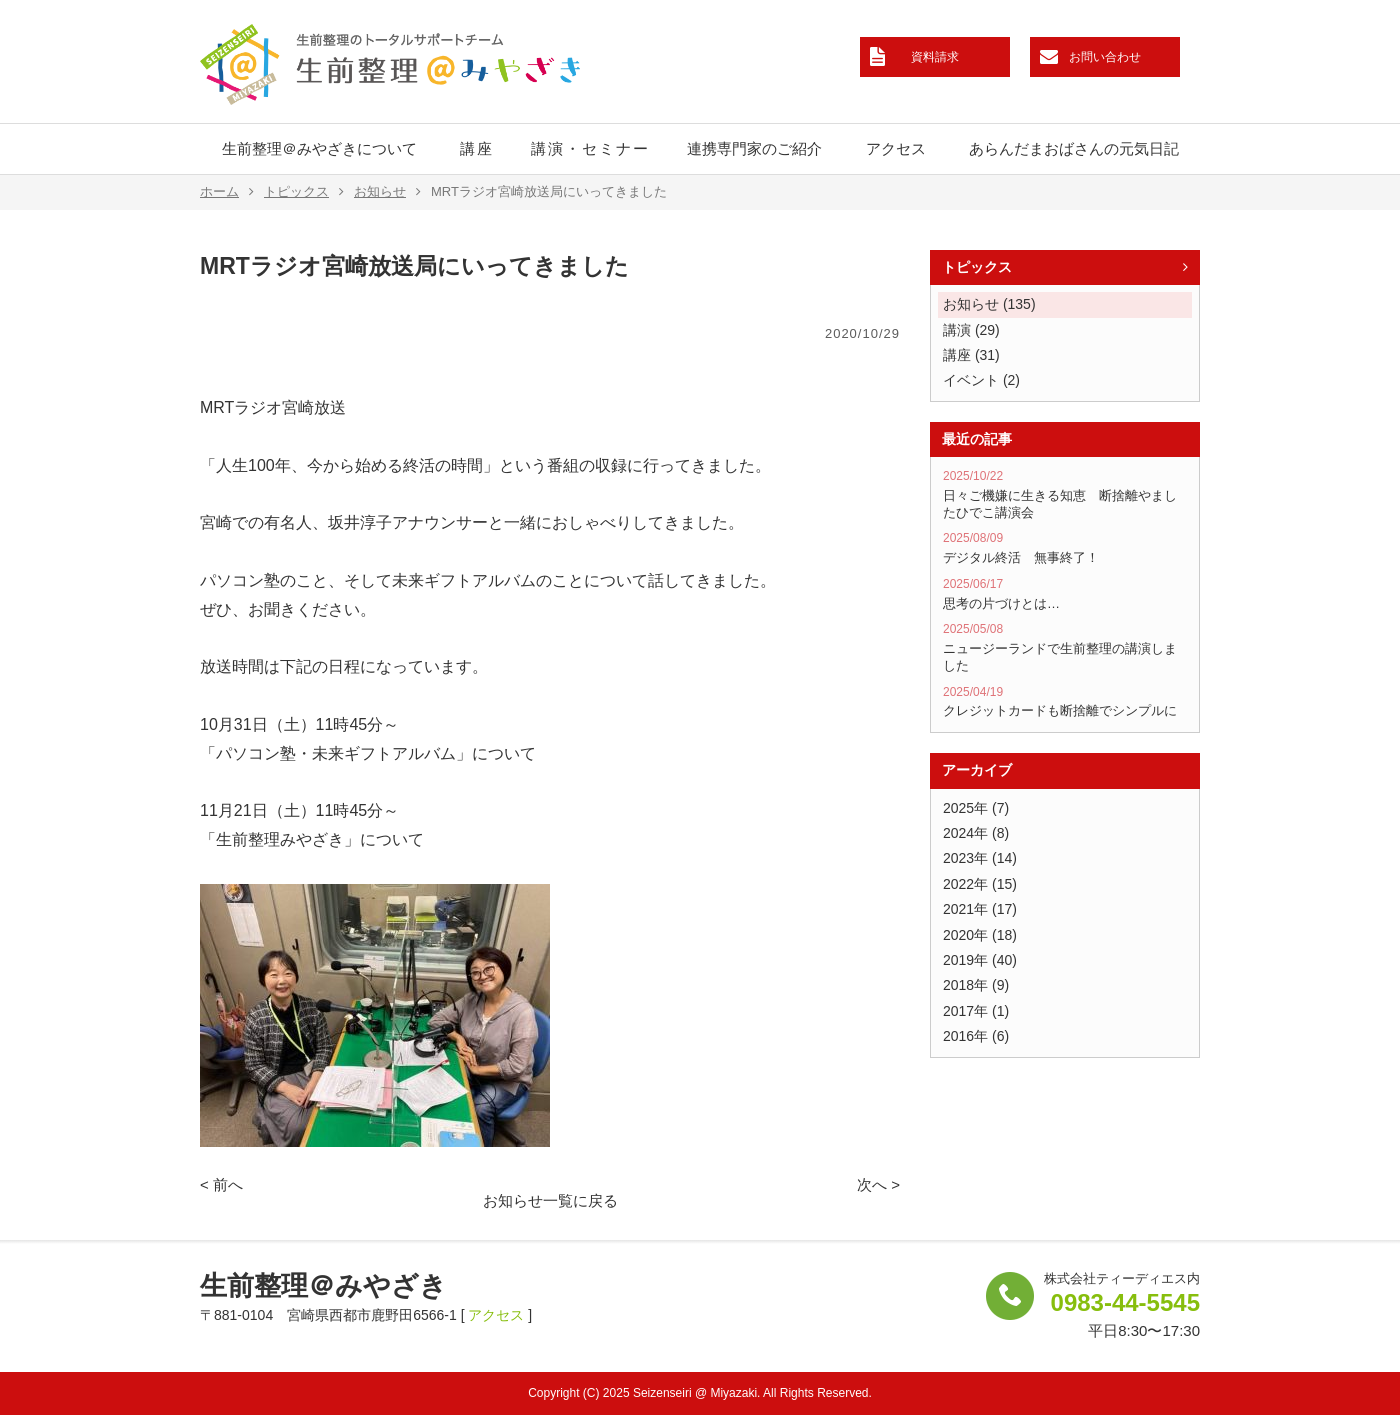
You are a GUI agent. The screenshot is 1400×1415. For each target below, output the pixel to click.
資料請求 (935, 57)
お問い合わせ (1105, 57)
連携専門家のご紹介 (754, 148)
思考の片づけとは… (1065, 594)
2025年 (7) (976, 808)
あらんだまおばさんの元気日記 (1074, 148)
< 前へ (221, 1184)
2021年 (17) (980, 909)
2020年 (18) (980, 935)
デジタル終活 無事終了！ (1065, 548)
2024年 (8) (976, 833)
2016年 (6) (976, 1036)
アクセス (896, 148)
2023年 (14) (980, 858)
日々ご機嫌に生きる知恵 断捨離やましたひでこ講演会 (1065, 494)
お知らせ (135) (989, 304)
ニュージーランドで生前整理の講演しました (1065, 647)
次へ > (878, 1184)
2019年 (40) (980, 960)
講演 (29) (971, 330)
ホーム (227, 192)
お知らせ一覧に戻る (550, 1200)
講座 (477, 148)
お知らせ (387, 192)
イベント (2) (981, 380)
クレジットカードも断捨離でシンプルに (1065, 702)
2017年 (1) (976, 1011)
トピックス (304, 192)
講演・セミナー (590, 148)
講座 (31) (971, 355)
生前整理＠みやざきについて (319, 148)
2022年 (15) (980, 884)
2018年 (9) (976, 985)
